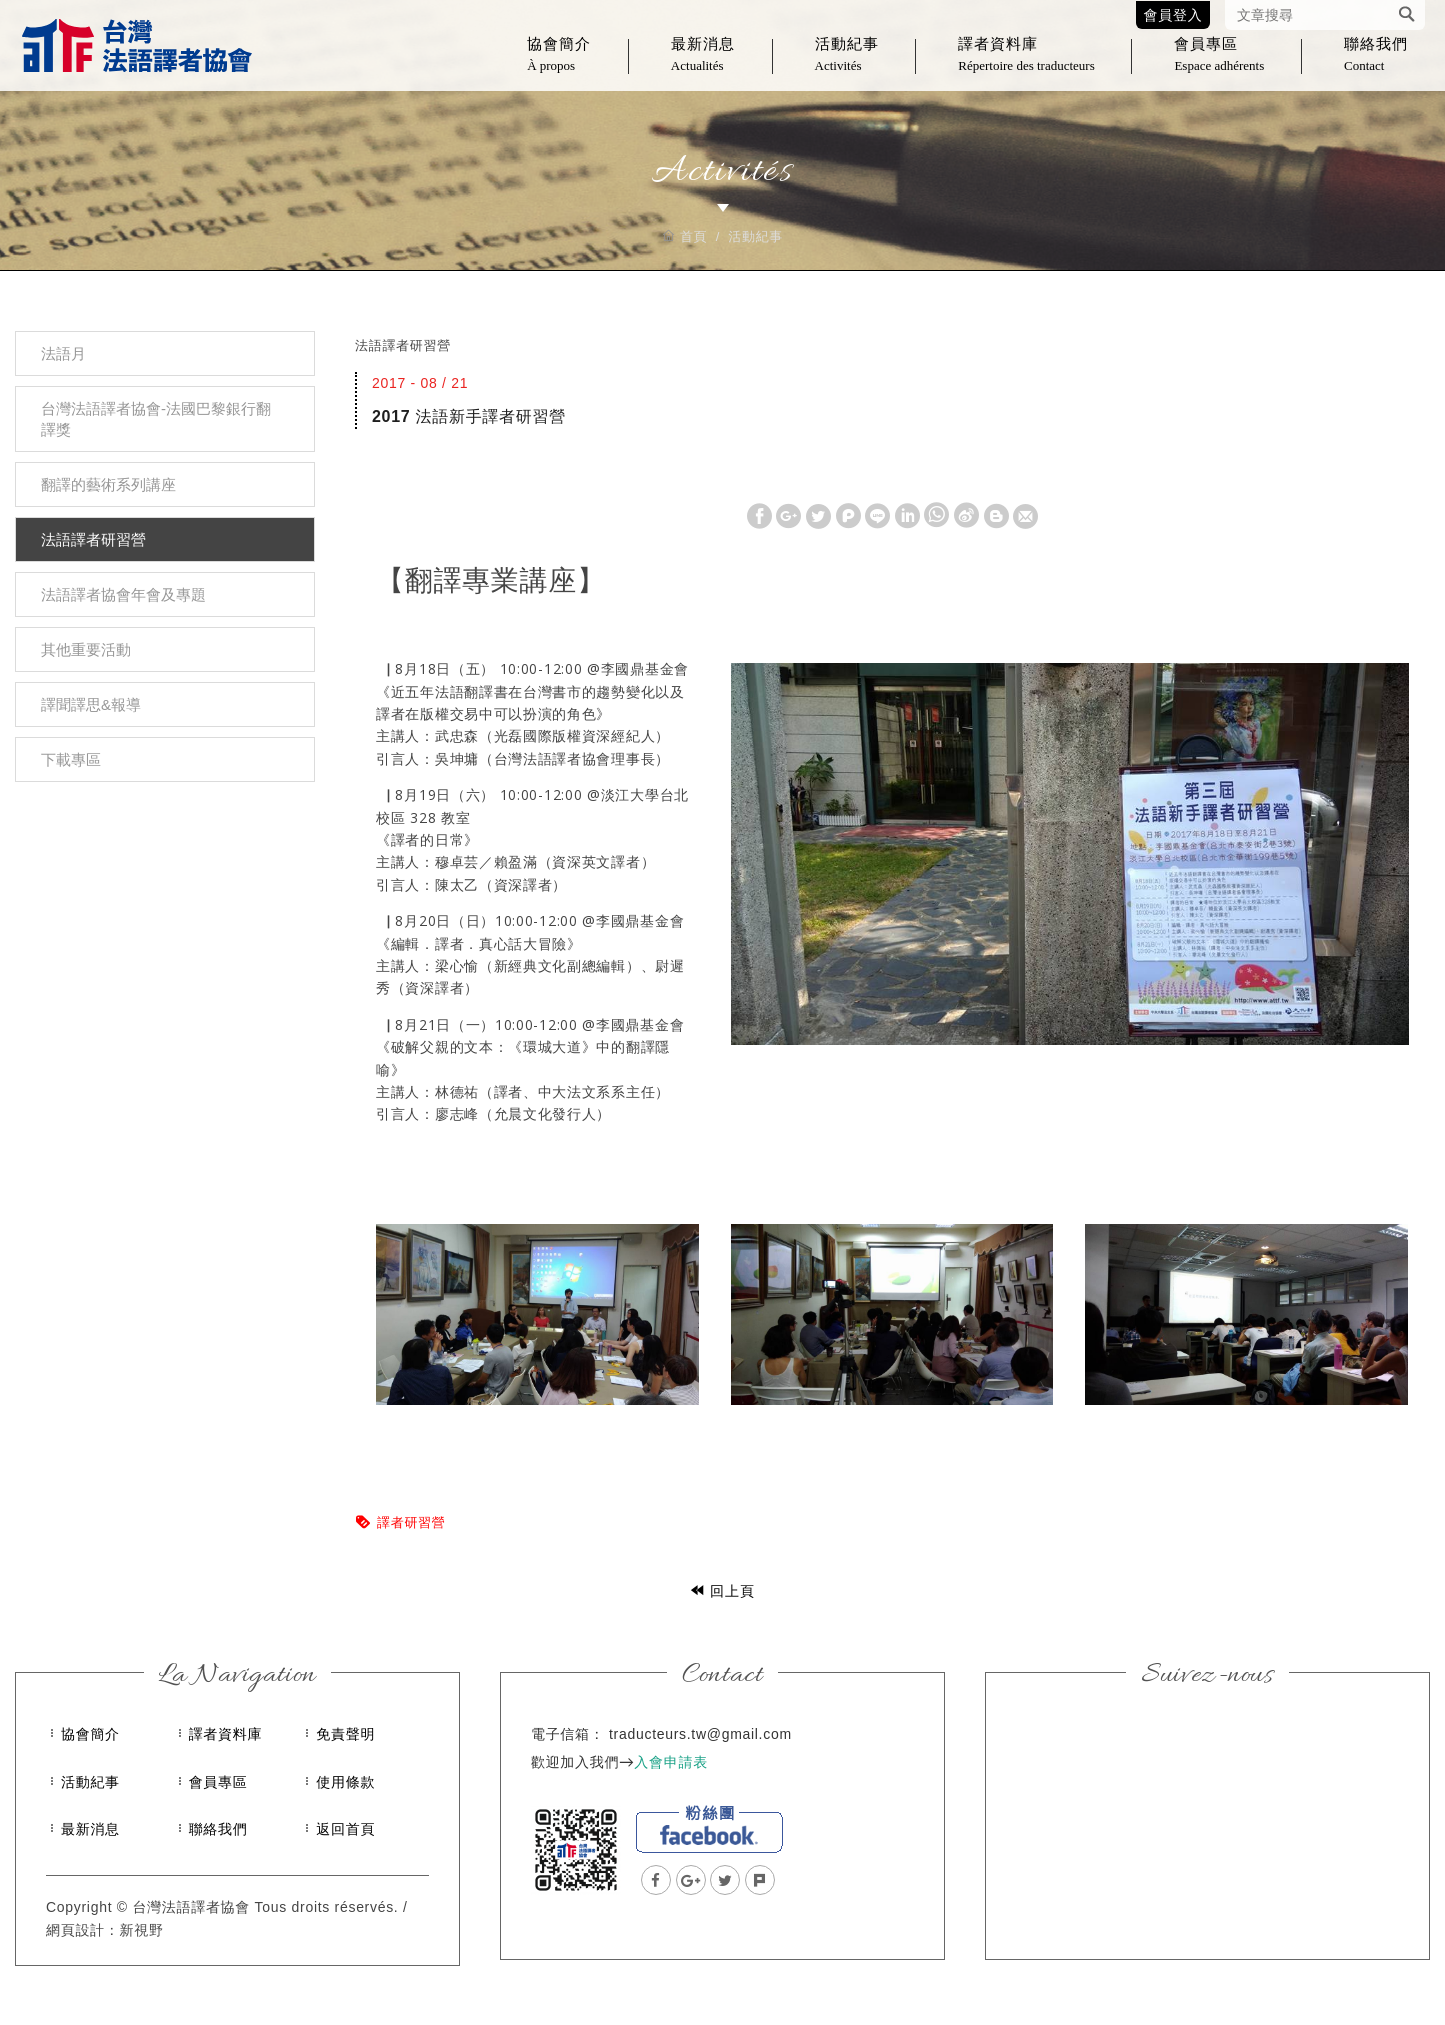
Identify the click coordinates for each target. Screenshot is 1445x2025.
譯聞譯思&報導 (91, 704)
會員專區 (1219, 65)
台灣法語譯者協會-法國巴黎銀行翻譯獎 (156, 419)
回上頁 (722, 1591)
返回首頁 (345, 1829)
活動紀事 (847, 65)
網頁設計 (75, 1930)
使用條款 (345, 1782)
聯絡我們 (1376, 65)
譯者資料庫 (1026, 65)
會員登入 (1173, 15)
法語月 (63, 353)
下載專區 (71, 759)
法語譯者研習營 (93, 539)
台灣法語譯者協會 (136, 50)
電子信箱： (568, 1734)
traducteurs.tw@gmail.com (700, 1734)
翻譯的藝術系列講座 (108, 484)
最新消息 (703, 65)
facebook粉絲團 (709, 1829)
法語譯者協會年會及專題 (123, 594)
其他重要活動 (86, 649)
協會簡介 (559, 65)
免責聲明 (345, 1734)
